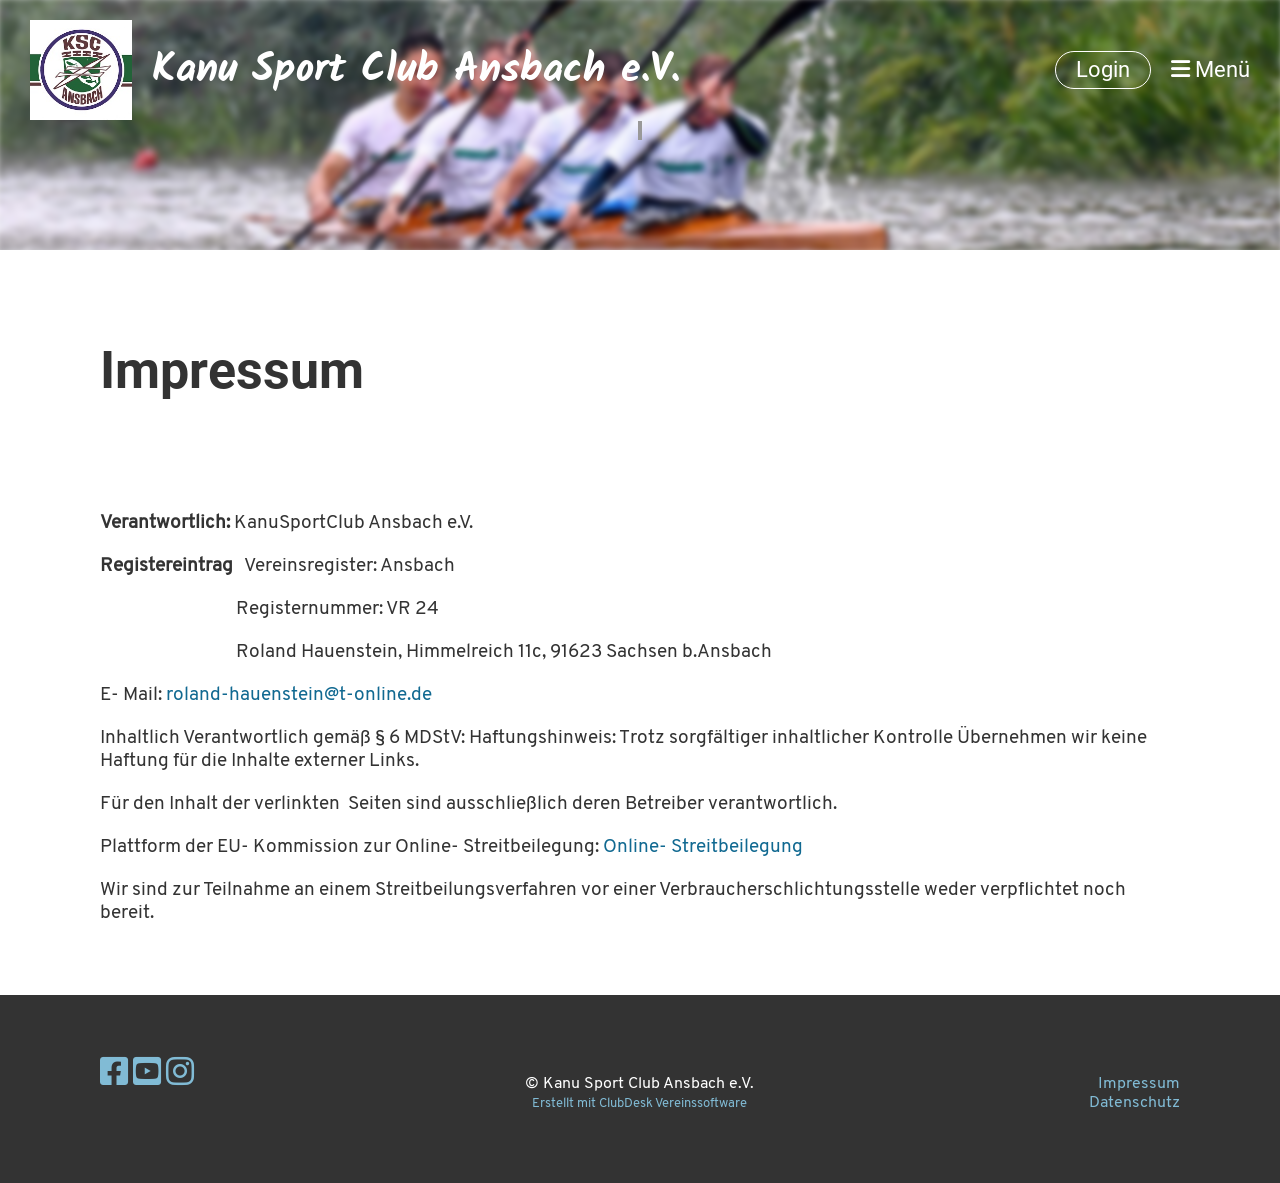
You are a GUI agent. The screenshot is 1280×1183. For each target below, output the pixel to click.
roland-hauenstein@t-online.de (299, 695)
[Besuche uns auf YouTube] (147, 1075)
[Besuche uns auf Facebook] (114, 1075)
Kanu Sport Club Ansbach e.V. (416, 70)
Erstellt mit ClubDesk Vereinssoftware (639, 1103)
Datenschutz (1134, 1103)
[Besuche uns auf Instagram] (180, 1075)
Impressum (1139, 1084)
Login (1103, 69)
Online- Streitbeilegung (703, 847)
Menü (1210, 69)
